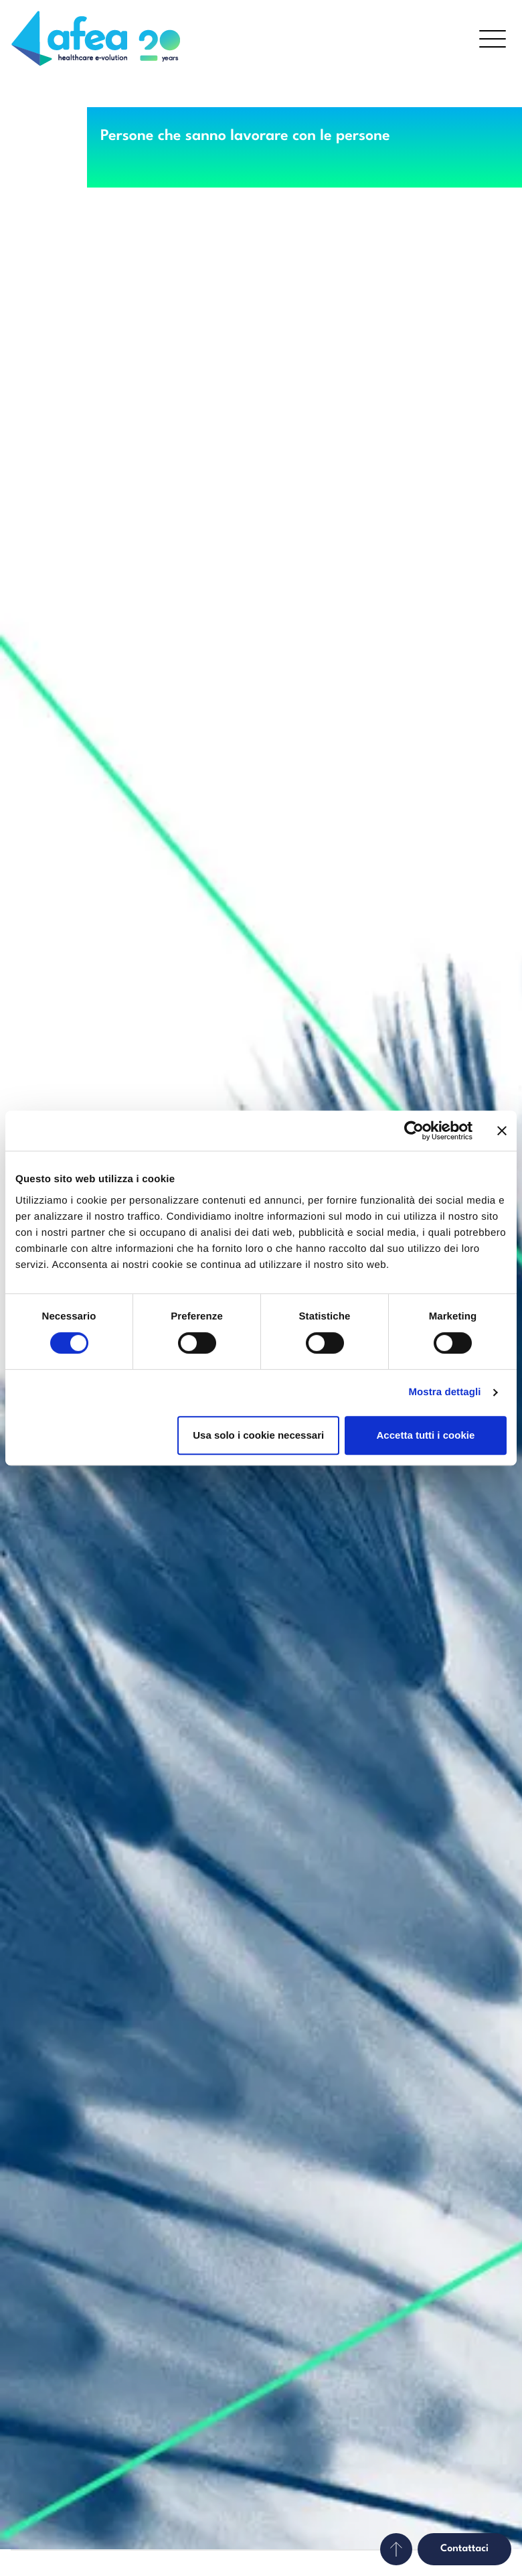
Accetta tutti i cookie (426, 1435)
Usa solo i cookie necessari (258, 1435)
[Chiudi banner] (502, 1130)
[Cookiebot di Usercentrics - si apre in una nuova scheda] (413, 1131)
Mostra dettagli (444, 1392)
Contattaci (464, 2549)
